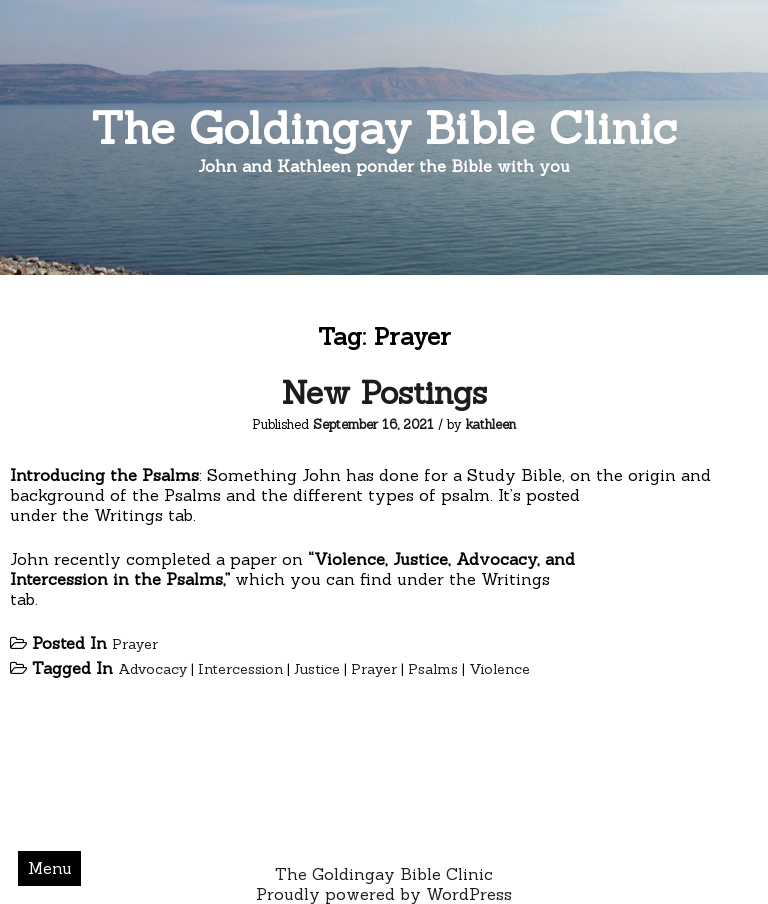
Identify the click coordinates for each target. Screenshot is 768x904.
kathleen (491, 424)
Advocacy (152, 669)
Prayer (135, 644)
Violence (499, 669)
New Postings (384, 392)
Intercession (240, 669)
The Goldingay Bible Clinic (384, 127)
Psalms (433, 669)
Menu (50, 868)
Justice (317, 669)
